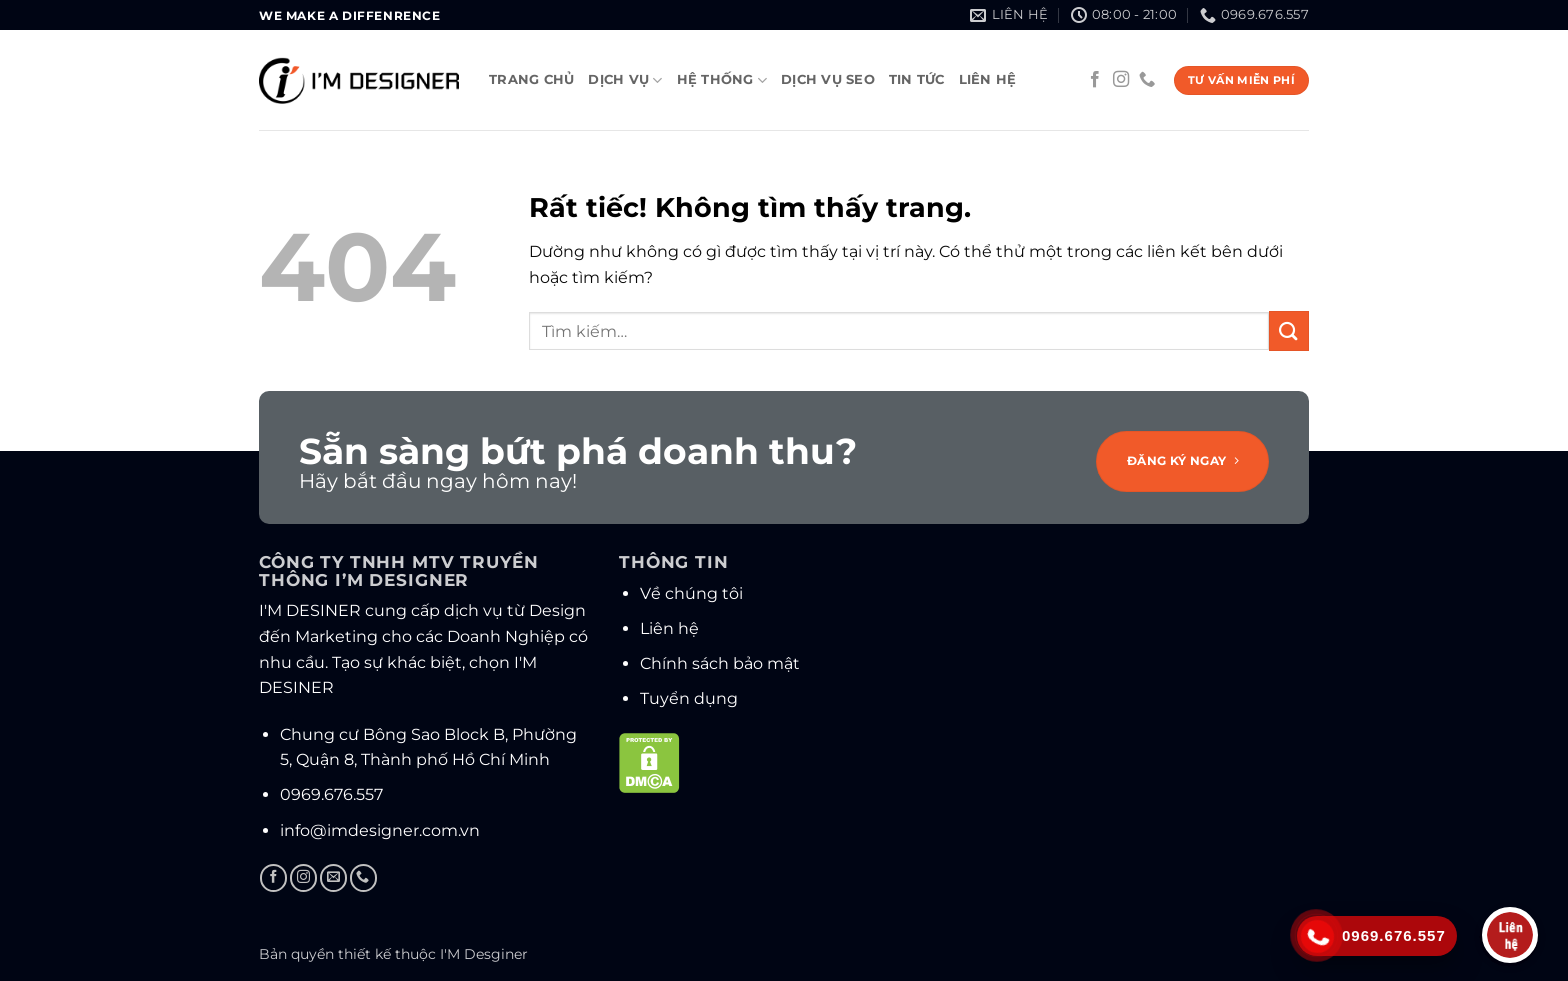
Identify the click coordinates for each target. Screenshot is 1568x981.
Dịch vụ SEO (828, 79)
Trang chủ (531, 79)
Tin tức (917, 79)
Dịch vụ (625, 80)
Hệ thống (722, 80)
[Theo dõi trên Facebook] (1095, 80)
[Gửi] (1289, 330)
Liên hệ (988, 79)
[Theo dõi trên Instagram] (1121, 80)
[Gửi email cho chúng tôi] (333, 878)
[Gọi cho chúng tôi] (1147, 80)
